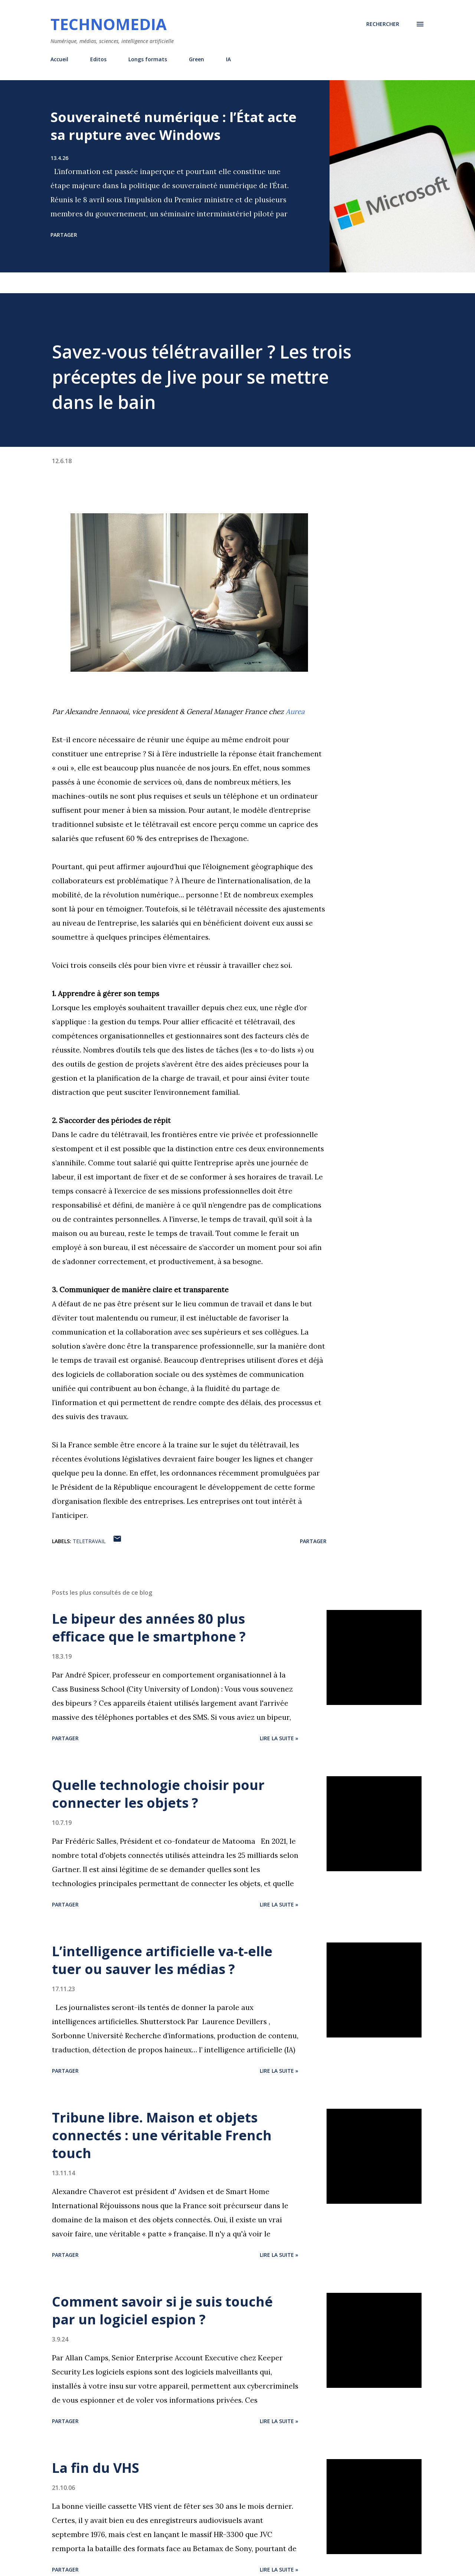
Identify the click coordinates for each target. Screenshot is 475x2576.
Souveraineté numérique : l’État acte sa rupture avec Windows (173, 126)
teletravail (89, 1541)
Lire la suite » (279, 1738)
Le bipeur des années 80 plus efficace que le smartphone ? (149, 1628)
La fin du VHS (95, 2468)
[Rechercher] (382, 24)
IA (228, 59)
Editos (98, 59)
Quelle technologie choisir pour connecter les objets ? (158, 1794)
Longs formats (147, 59)
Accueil (59, 59)
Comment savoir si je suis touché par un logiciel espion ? (162, 2310)
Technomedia (108, 24)
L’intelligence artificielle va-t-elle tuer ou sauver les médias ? (162, 1960)
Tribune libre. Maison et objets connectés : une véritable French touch (162, 2135)
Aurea (295, 711)
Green (196, 59)
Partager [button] (63, 234)
